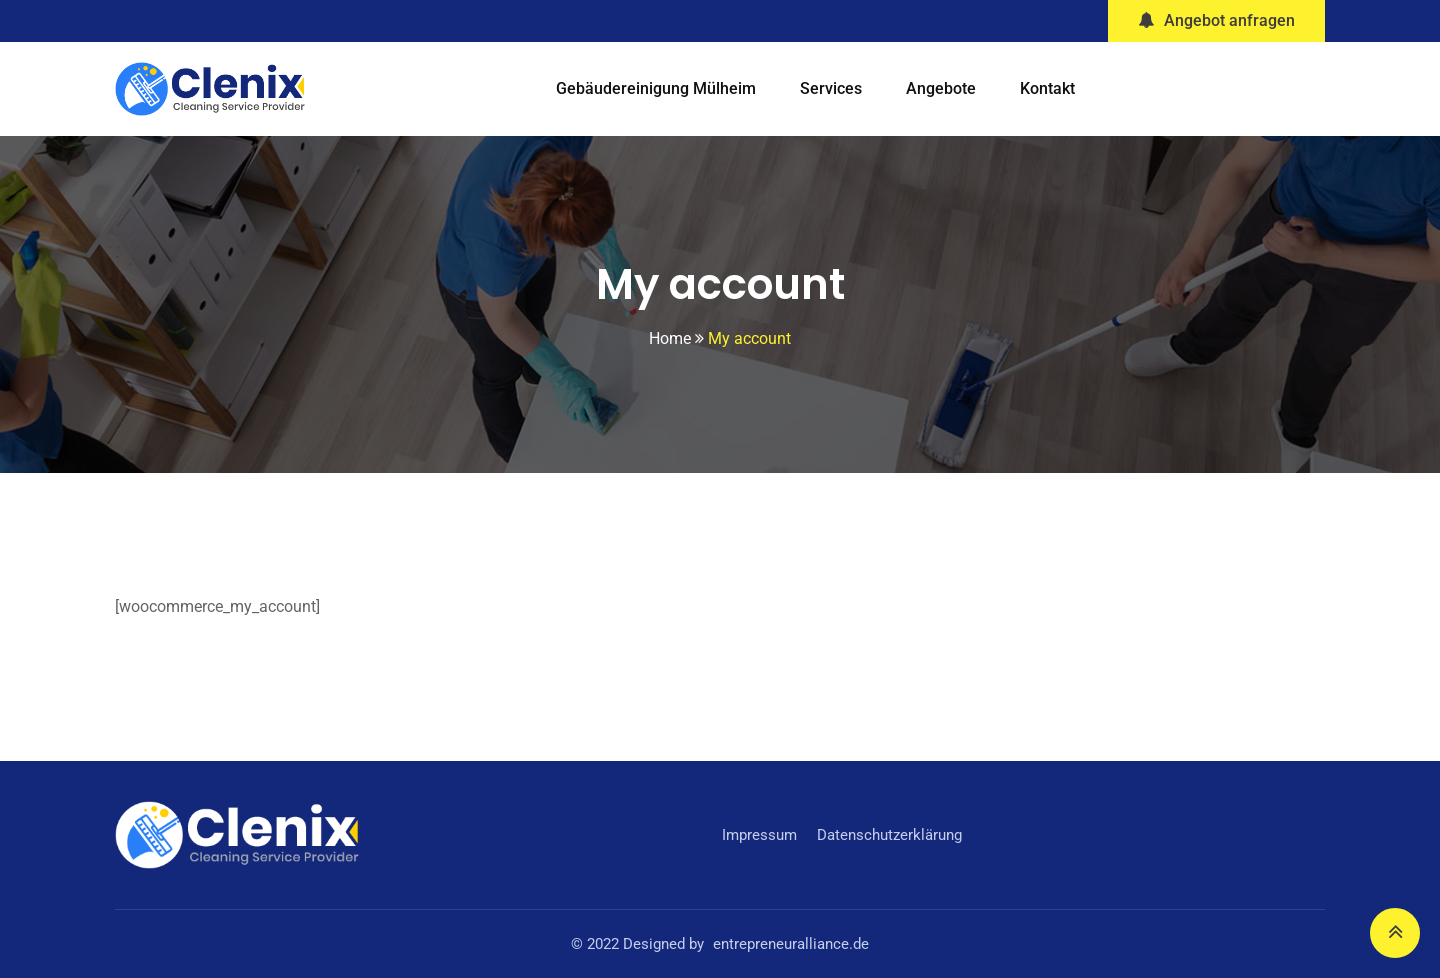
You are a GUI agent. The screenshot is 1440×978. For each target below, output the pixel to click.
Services (831, 88)
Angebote (941, 88)
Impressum (759, 835)
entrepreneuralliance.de (791, 944)
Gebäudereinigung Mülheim (656, 88)
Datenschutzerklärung (889, 835)
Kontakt (1047, 88)
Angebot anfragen (1216, 20)
